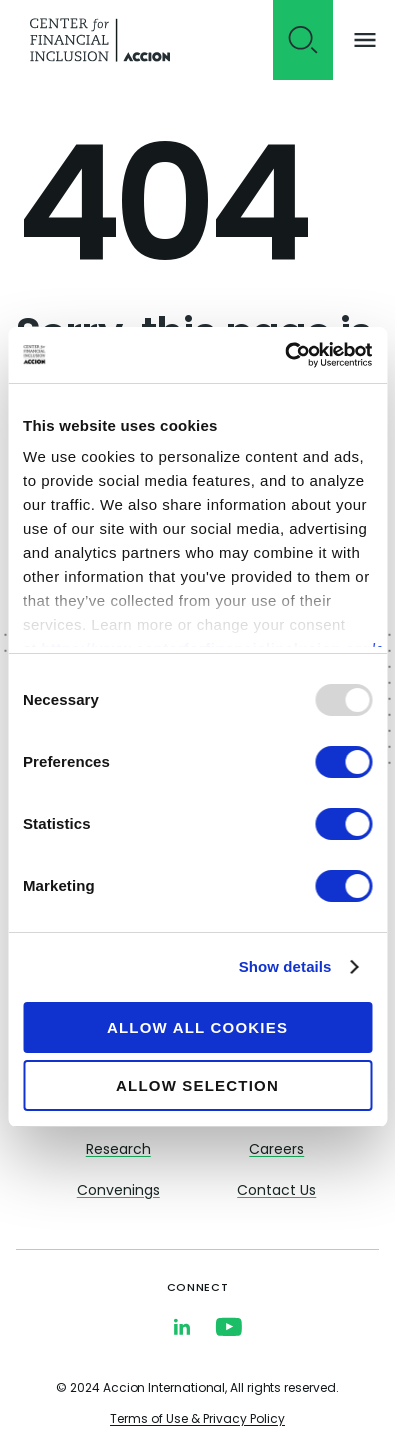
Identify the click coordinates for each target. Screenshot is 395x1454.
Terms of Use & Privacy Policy (197, 1420)
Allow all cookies (197, 1027)
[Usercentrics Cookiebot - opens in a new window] (284, 355)
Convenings (118, 1191)
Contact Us (276, 1191)
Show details (285, 966)
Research (118, 1150)
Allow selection (197, 1085)
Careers (276, 1150)
